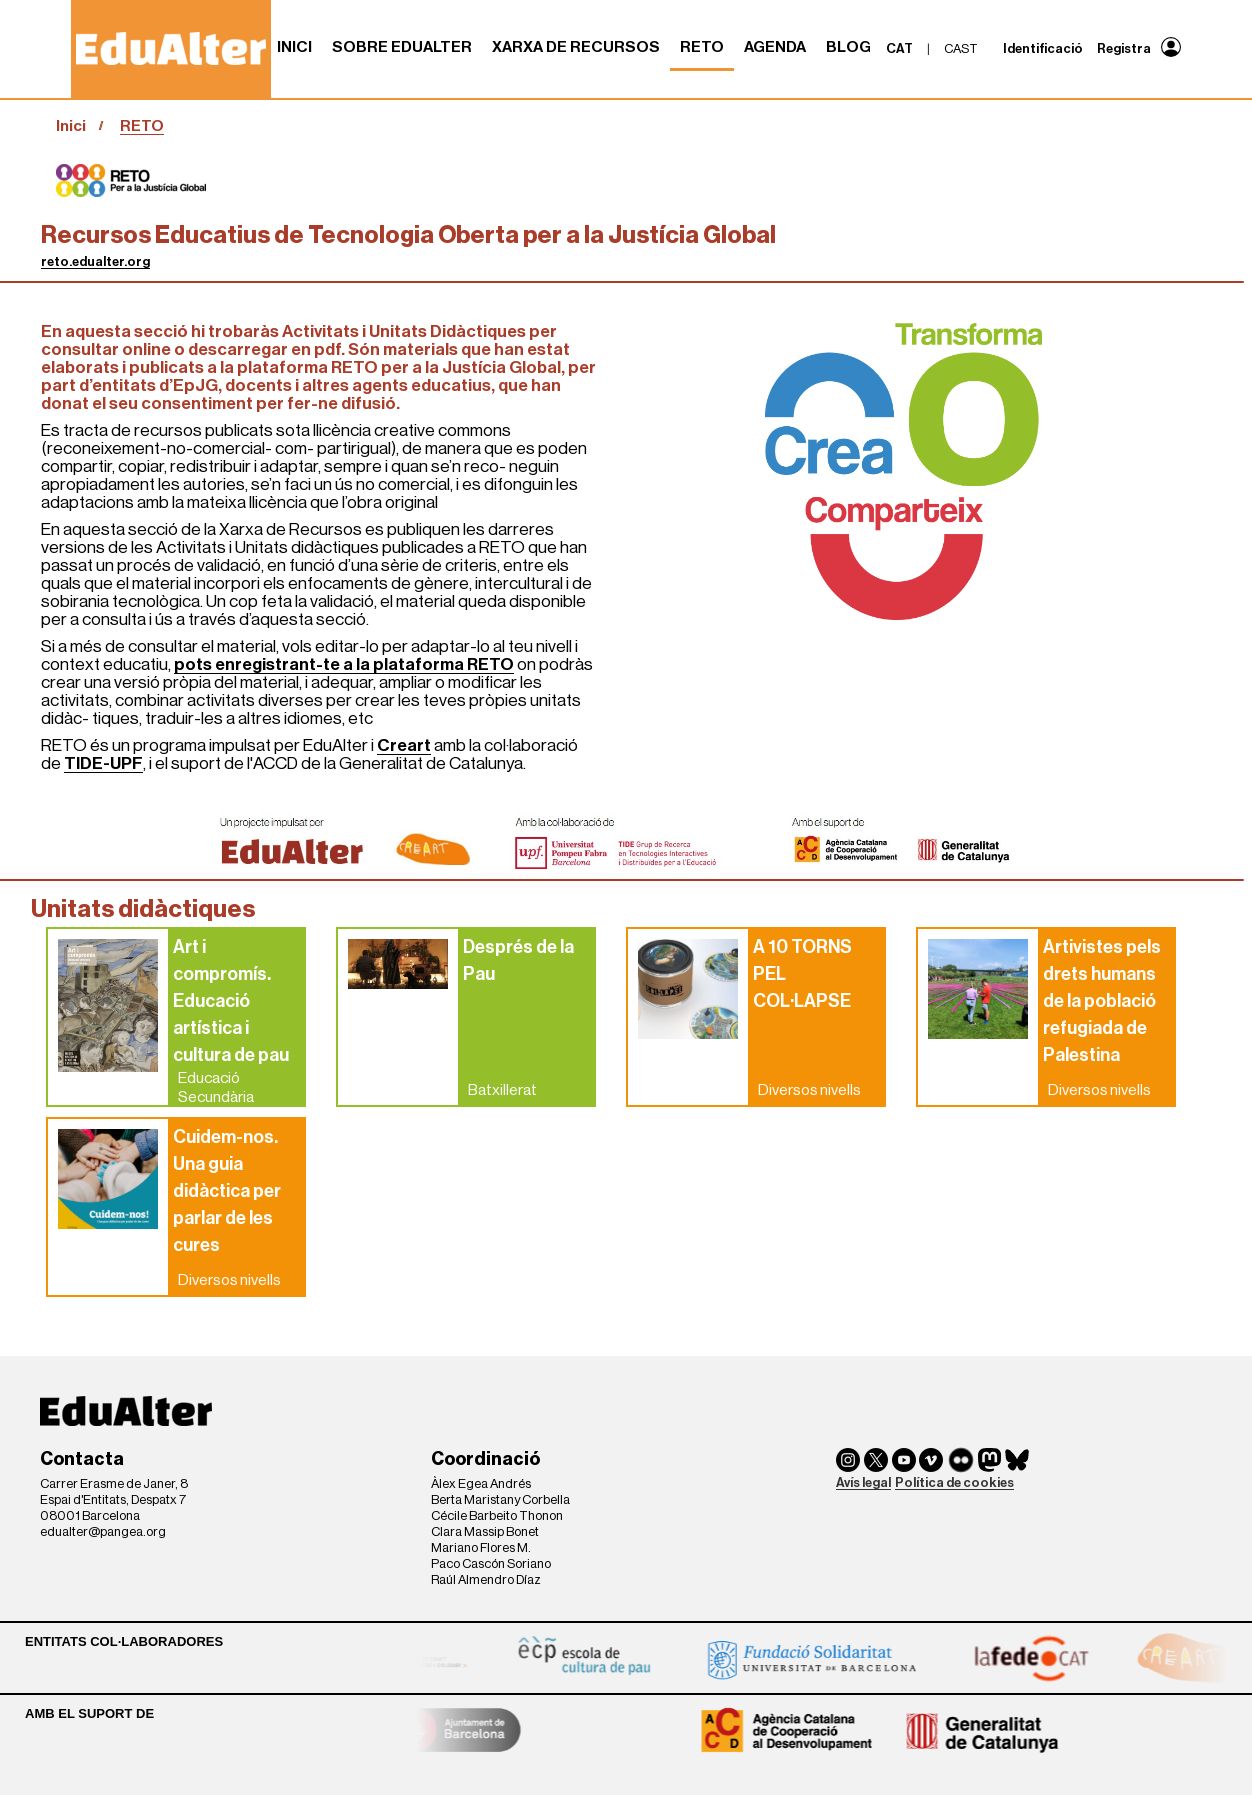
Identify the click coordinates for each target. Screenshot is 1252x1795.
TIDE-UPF (103, 763)
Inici (294, 47)
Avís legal (863, 1482)
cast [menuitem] (961, 48)
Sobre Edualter (402, 47)
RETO (702, 47)
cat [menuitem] (899, 48)
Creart (404, 745)
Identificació (1043, 48)
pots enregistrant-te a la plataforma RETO (344, 664)
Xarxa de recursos (576, 47)
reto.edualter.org (95, 261)
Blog (848, 47)
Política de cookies (954, 1482)
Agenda (775, 47)
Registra (1124, 48)
